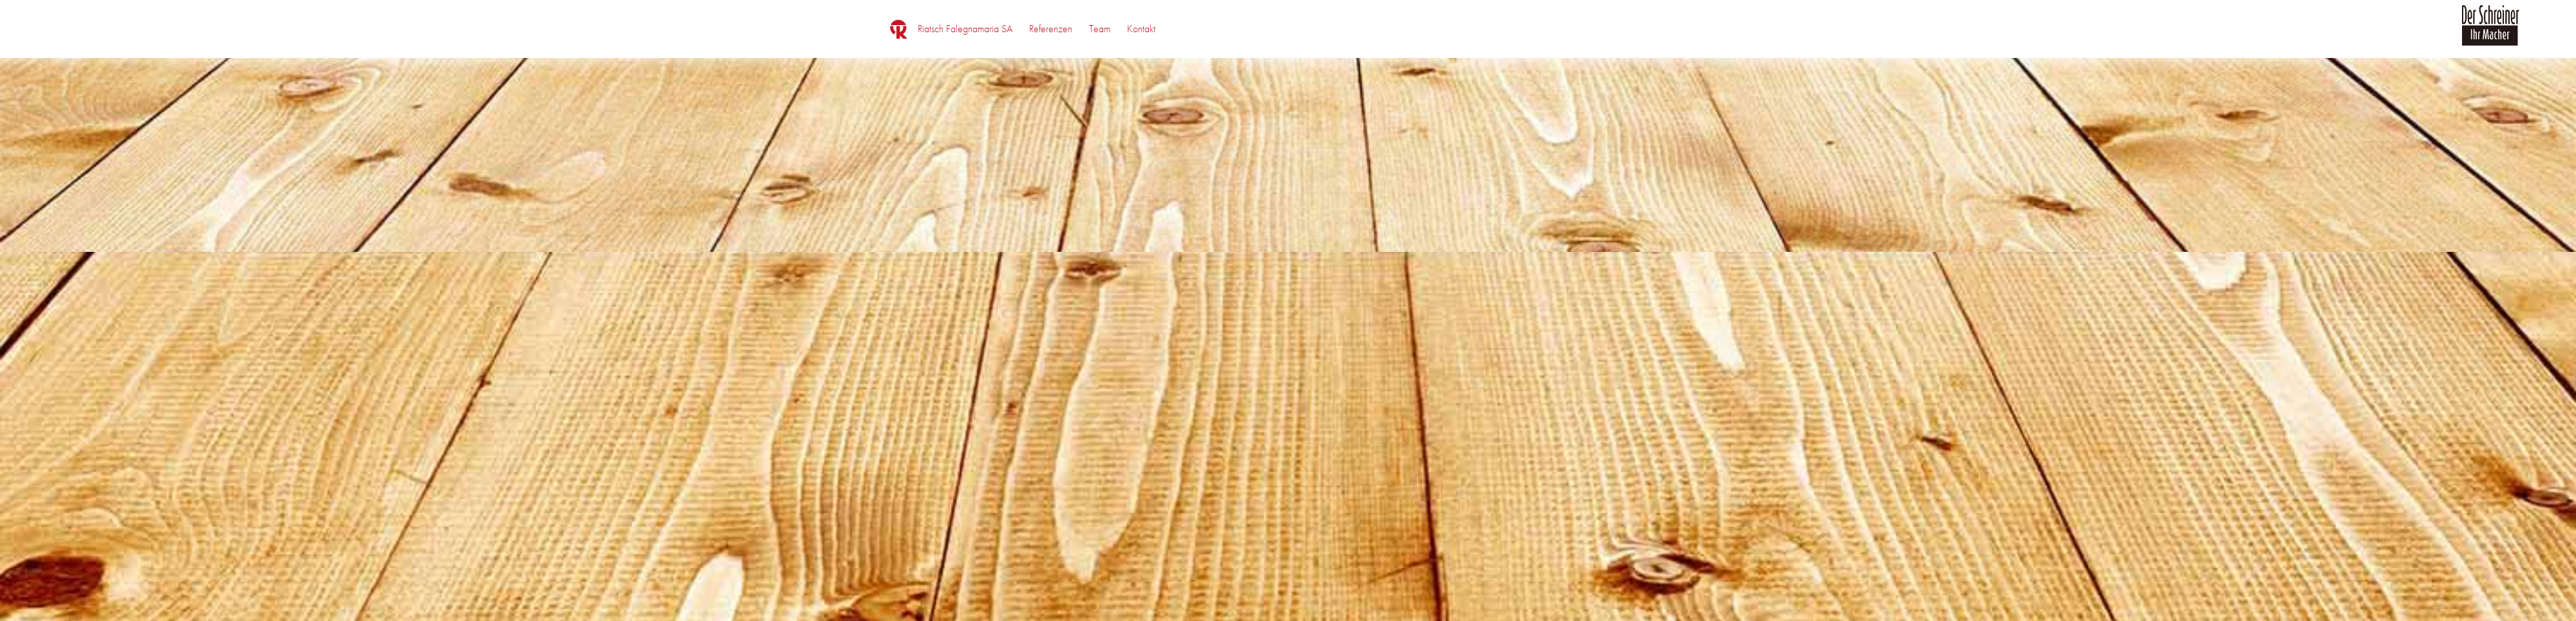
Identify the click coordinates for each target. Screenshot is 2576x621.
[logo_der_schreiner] (2490, 33)
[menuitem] (965, 29)
